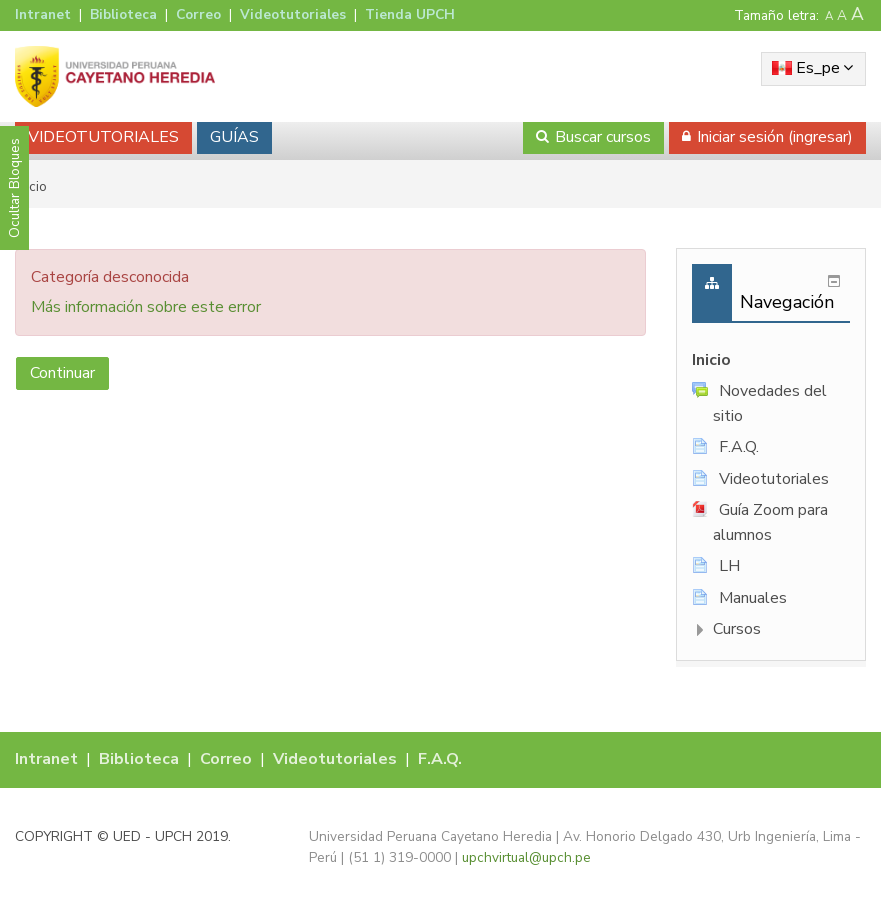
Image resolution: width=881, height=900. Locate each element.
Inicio (711, 360)
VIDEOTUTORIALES (103, 137)
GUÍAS (234, 137)
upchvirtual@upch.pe (526, 857)
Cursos (737, 629)
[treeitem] (771, 360)
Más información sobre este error (146, 307)
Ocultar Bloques (14, 188)
